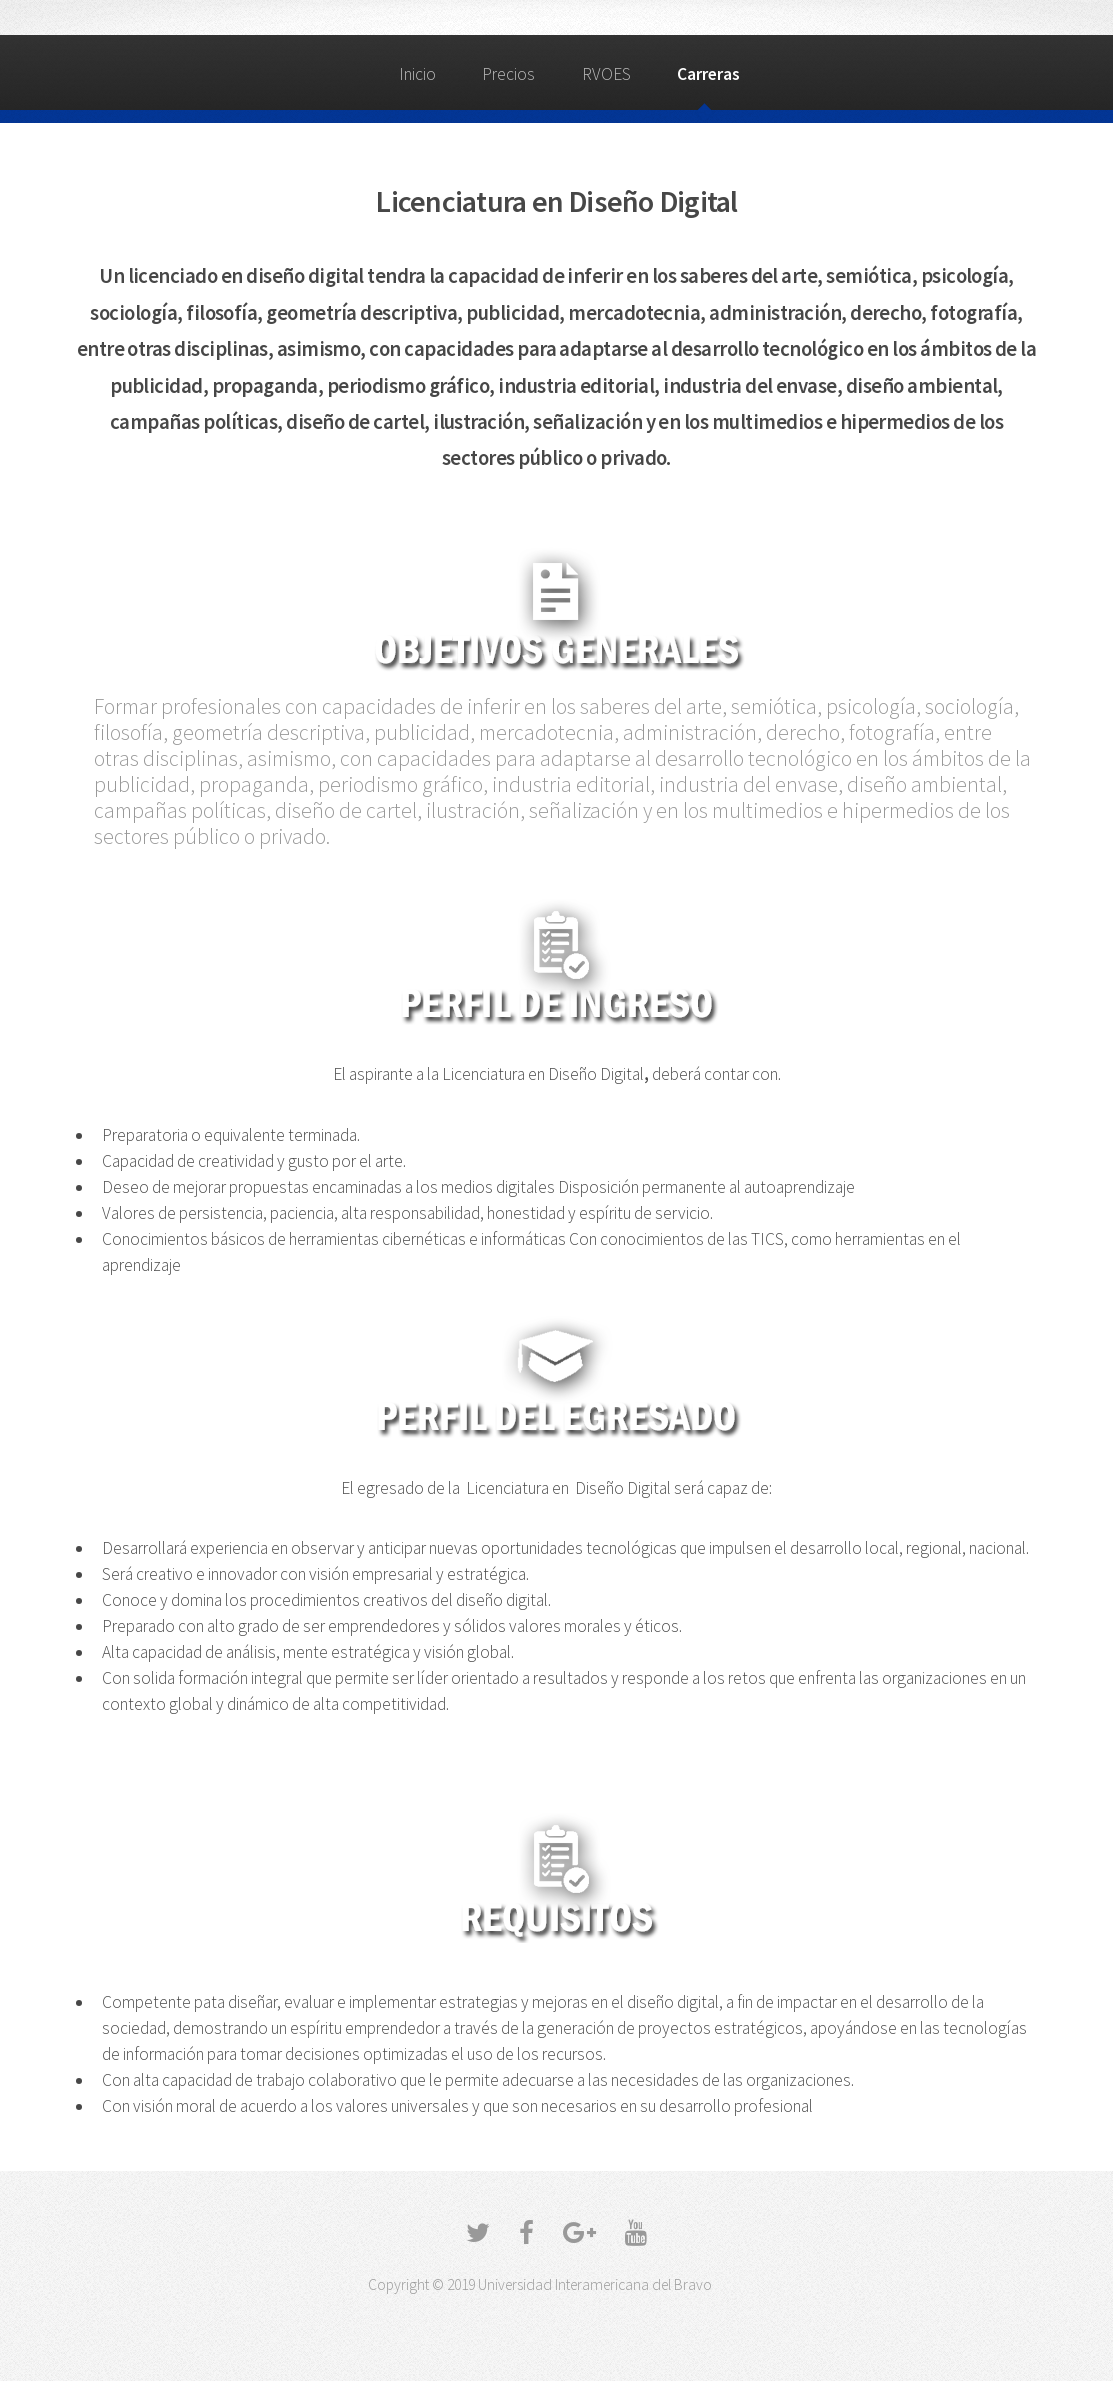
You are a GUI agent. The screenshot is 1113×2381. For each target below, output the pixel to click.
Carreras (708, 74)
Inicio (417, 74)
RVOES (606, 74)
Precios (508, 74)
